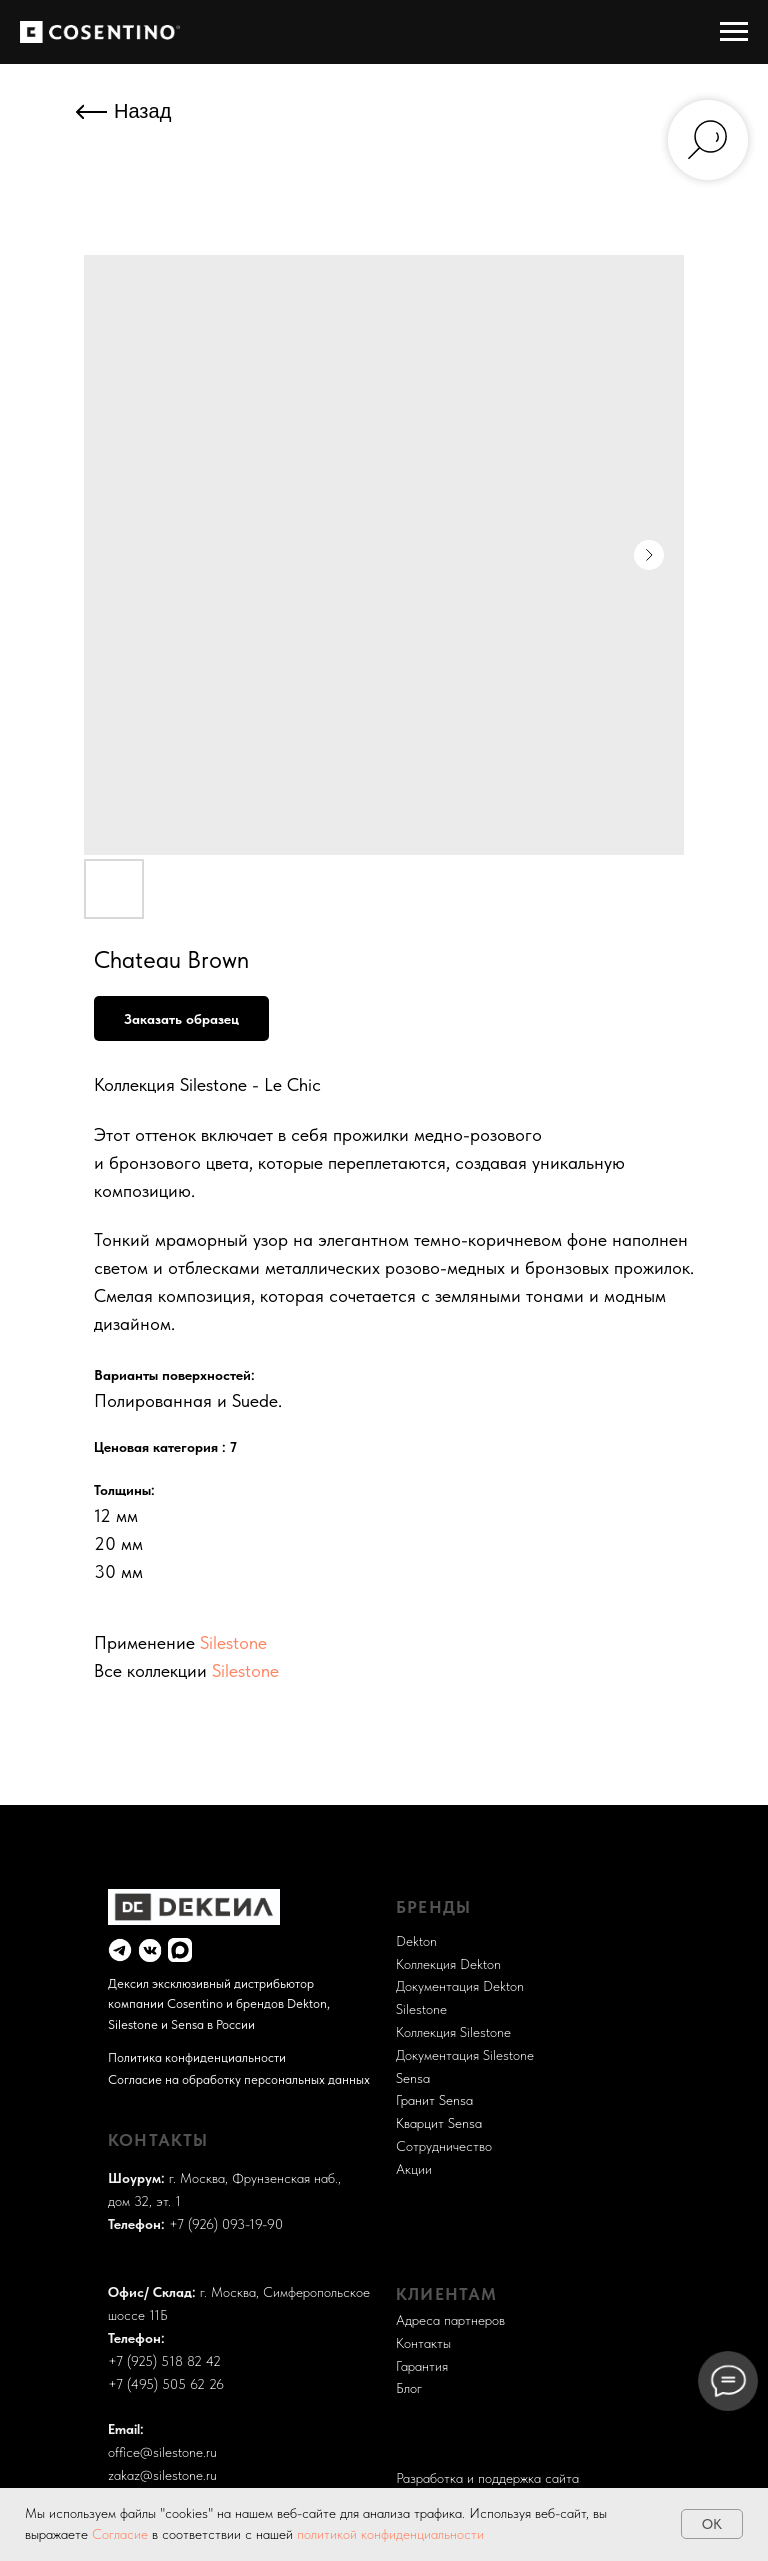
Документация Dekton (460, 1986)
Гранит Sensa (434, 2100)
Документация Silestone (465, 2055)
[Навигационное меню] (734, 32)
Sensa (413, 2078)
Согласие (122, 2534)
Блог (409, 2388)
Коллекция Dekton (448, 1964)
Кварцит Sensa (439, 2123)
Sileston (418, 2009)
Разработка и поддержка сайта (487, 2447)
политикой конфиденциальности (390, 2534)
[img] (120, 1950)
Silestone (233, 1642)
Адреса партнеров (450, 2320)
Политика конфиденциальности (197, 2057)
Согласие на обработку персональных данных (239, 2079)
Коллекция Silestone (453, 2032)
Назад (142, 111)
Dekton (416, 1941)
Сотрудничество (444, 2146)
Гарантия (422, 2366)
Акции (414, 2169)
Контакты (423, 2343)
